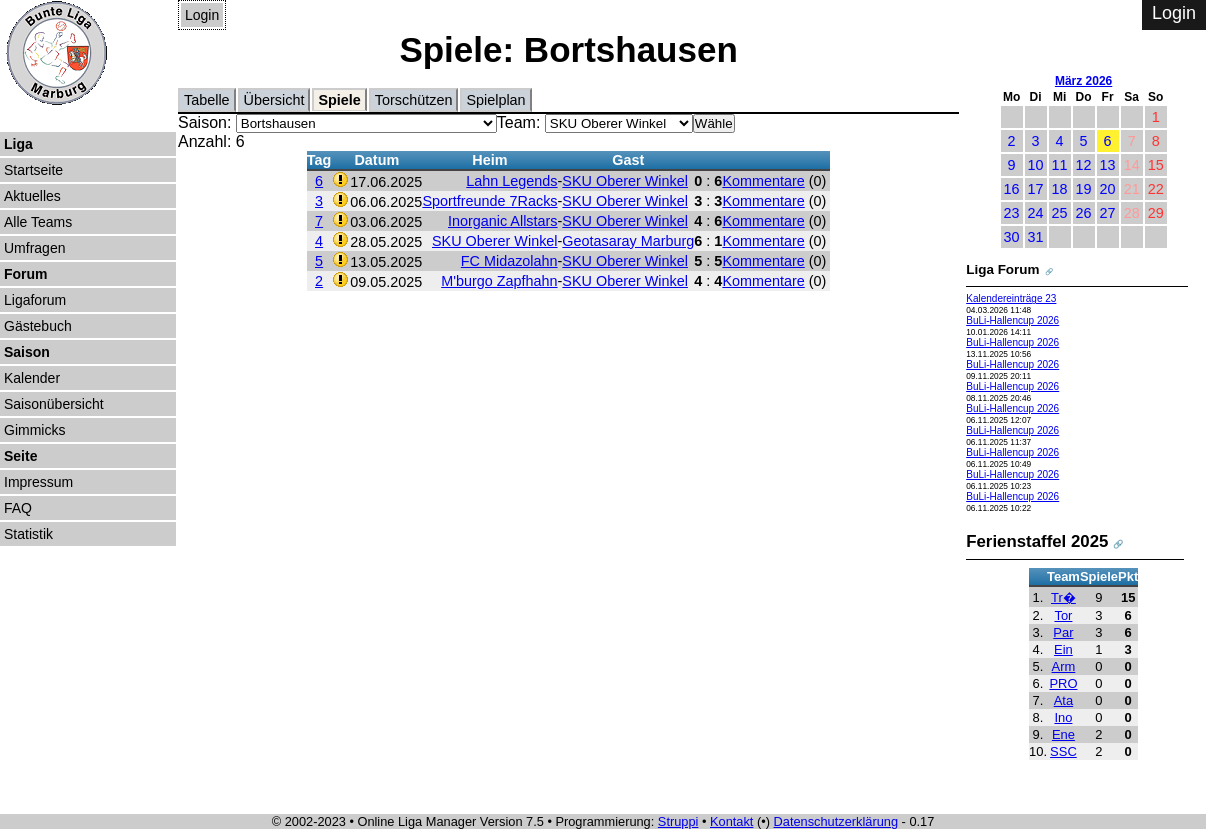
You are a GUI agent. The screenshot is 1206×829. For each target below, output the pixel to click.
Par (1063, 632)
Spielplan (495, 100)
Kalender (32, 378)
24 (1036, 213)
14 (1132, 165)
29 (1156, 213)
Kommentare (763, 181)
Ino (1063, 717)
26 (1084, 213)
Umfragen (34, 248)
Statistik (28, 534)
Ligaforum (35, 300)
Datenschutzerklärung (836, 821)
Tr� (1063, 597)
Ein (1063, 649)
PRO (1063, 683)
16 (1012, 189)
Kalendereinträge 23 (1011, 298)
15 (1156, 165)
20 (1108, 189)
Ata (1063, 700)
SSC (1063, 751)
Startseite (33, 170)
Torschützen (414, 100)
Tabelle (207, 100)
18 (1060, 189)
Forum (26, 274)
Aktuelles (32, 196)
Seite (20, 456)
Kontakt (731, 821)
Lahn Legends (511, 181)
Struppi (678, 821)
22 (1156, 189)
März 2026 (1083, 81)
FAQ (18, 508)
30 (1012, 237)
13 (1108, 165)
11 (1060, 165)
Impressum (38, 482)
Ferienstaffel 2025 (1037, 541)
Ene (1063, 734)
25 (1060, 213)
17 (1036, 189)
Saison (27, 352)
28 (1132, 213)
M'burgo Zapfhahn (499, 281)
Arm (1064, 666)
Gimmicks (34, 430)
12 (1084, 165)
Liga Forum (1002, 269)
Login (202, 15)
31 (1036, 237)
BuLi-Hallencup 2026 (1012, 320)
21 (1132, 189)
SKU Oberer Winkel (625, 181)
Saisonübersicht (54, 404)
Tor (1063, 615)
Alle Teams (38, 222)
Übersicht (274, 100)
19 (1084, 189)
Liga (18, 144)
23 (1012, 213)
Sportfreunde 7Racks (489, 201)
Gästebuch (38, 326)
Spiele (339, 100)
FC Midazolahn (509, 261)
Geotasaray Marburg (628, 241)
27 (1108, 213)
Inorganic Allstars (503, 221)
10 (1036, 165)
